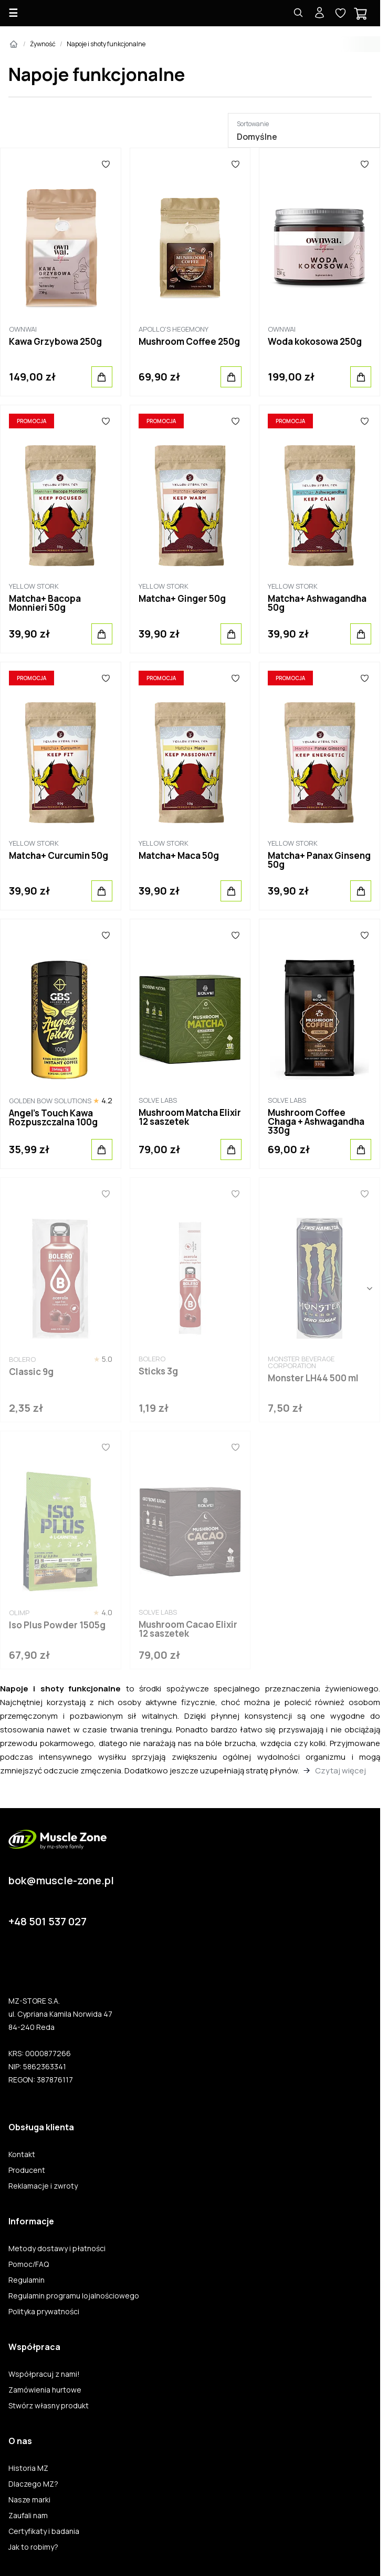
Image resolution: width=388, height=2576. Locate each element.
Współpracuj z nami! (44, 2374)
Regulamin (26, 2280)
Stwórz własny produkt (48, 2405)
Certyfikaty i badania (43, 2531)
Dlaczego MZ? (33, 2484)
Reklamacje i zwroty (43, 2186)
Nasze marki (29, 2499)
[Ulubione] (105, 164)
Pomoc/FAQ (28, 2264)
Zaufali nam (28, 2515)
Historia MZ (28, 2468)
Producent (26, 2170)
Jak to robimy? (33, 2547)
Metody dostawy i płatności (57, 2248)
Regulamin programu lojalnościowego (73, 2296)
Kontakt (21, 2154)
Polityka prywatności (43, 2311)
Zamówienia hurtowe (44, 2390)
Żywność (43, 43)
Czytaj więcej (340, 1770)
